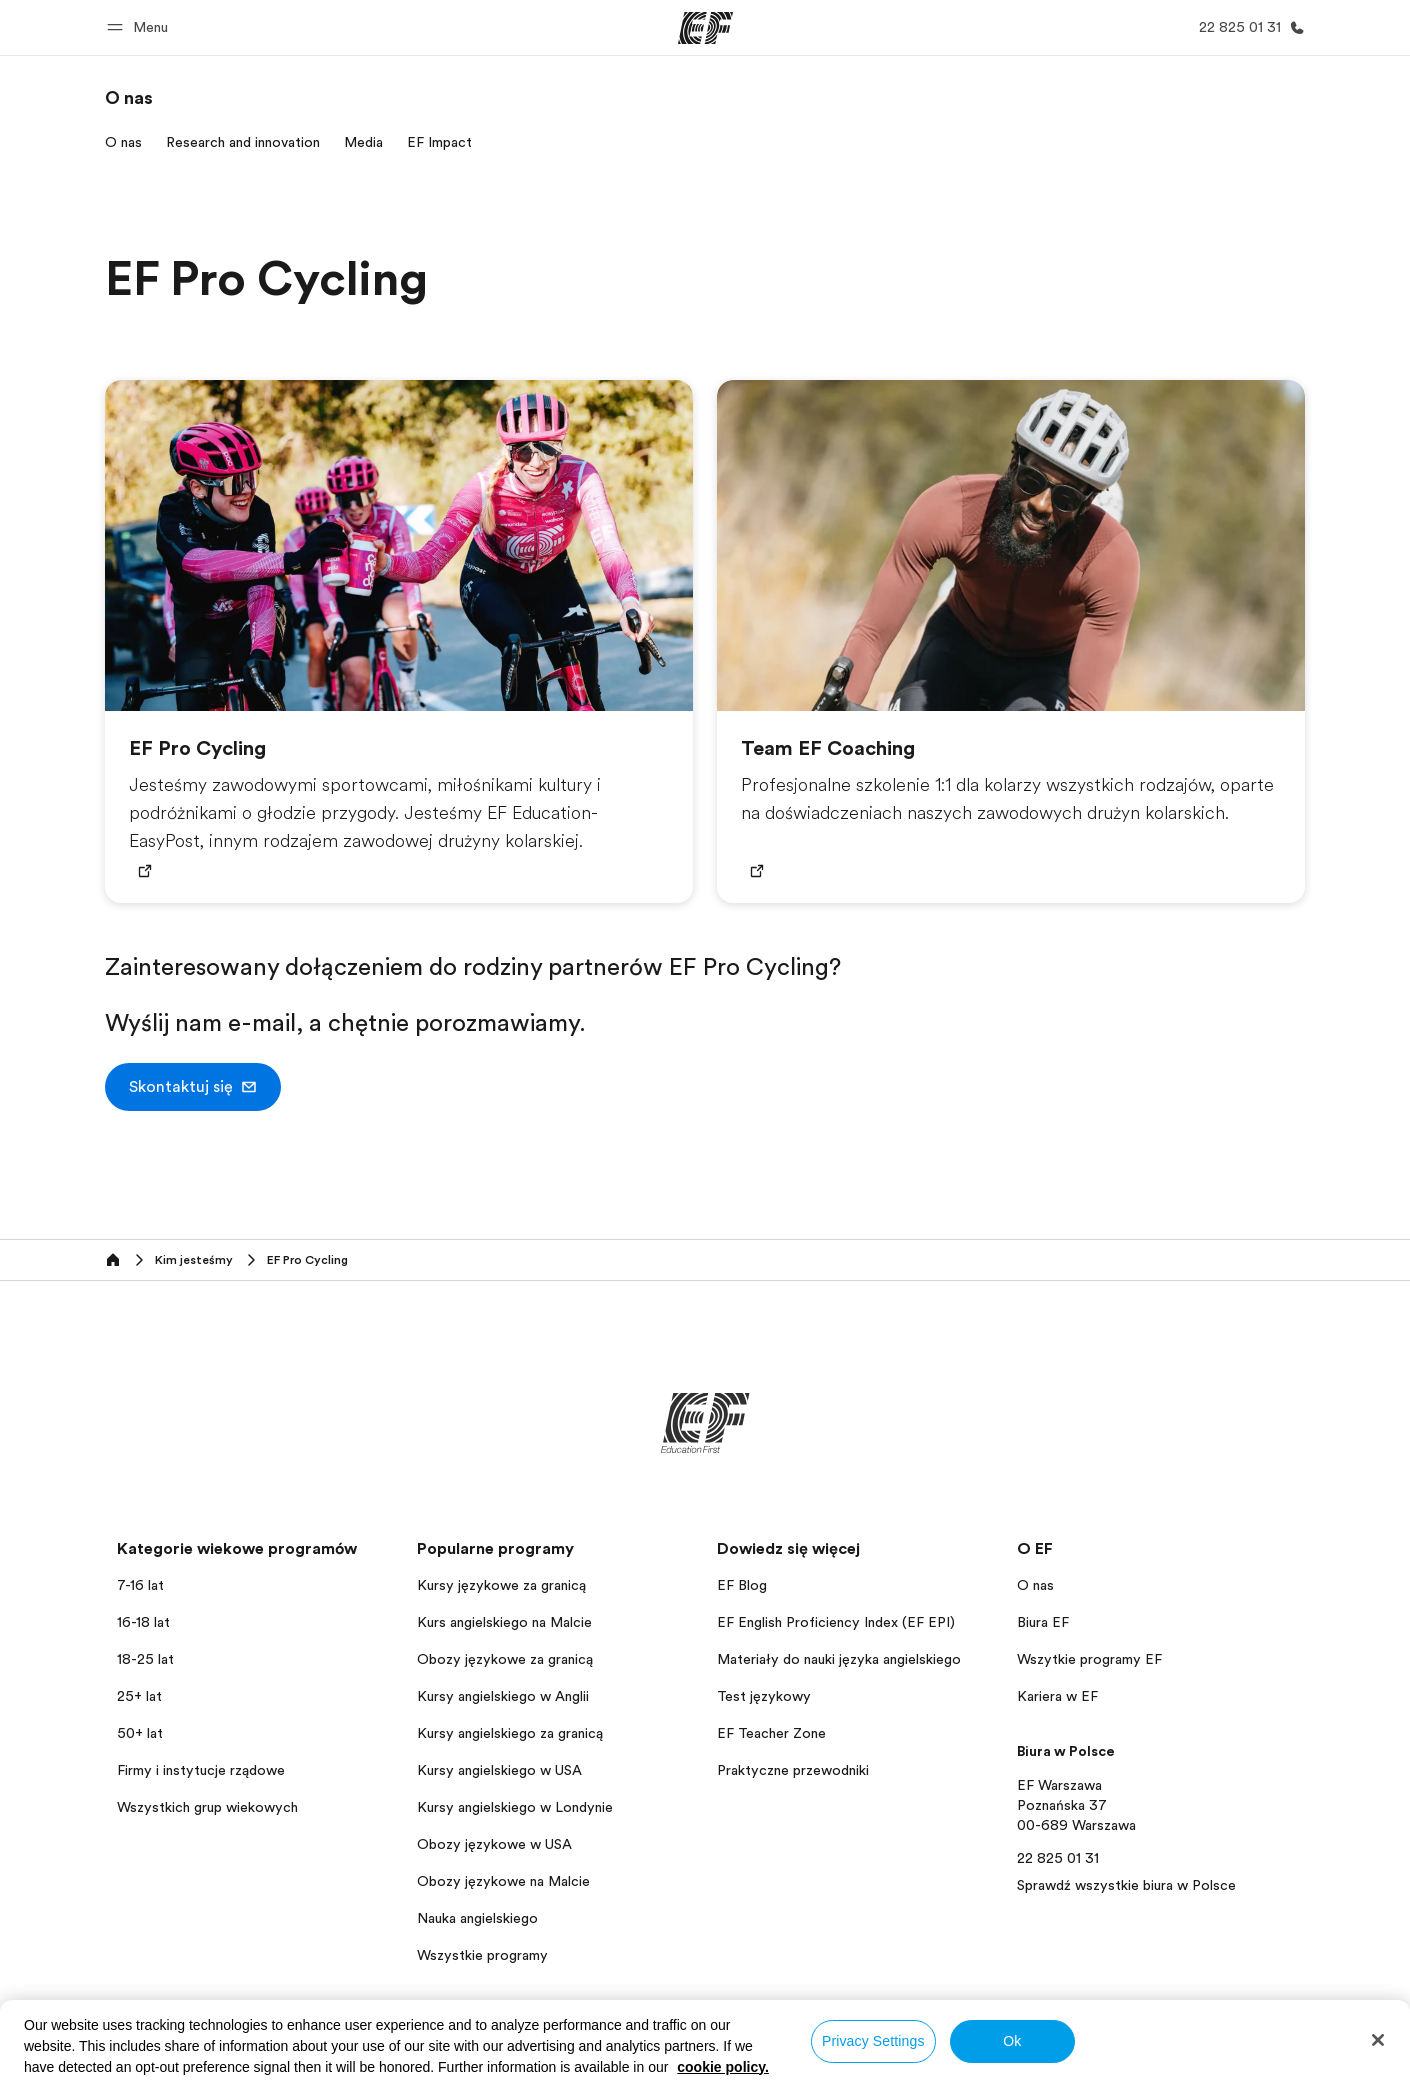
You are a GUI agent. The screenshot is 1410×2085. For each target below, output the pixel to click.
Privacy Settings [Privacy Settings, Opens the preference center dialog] (873, 2041)
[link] (129, 98)
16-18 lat (143, 1622)
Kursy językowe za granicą (501, 1585)
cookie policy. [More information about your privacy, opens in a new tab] (723, 2067)
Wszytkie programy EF (1089, 1659)
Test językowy (764, 1696)
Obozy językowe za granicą (505, 1659)
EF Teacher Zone (771, 1733)
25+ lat (139, 1696)
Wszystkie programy (482, 1955)
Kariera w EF (1057, 1696)
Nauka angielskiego (477, 1918)
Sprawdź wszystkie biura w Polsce (1126, 1885)
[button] (140, 27)
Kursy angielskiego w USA (499, 1770)
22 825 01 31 (1058, 1858)
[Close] (1378, 2040)
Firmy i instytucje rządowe (201, 1770)
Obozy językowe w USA (494, 1844)
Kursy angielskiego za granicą (510, 1733)
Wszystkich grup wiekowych (207, 1807)
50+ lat (140, 1733)
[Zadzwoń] (1248, 27)
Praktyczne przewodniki (793, 1770)
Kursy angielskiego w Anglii (503, 1696)
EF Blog (742, 1585)
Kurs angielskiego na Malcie (504, 1622)
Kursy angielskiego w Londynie (515, 1807)
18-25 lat (145, 1659)
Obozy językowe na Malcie (503, 1881)
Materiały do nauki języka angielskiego (839, 1659)
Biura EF (1043, 1622)
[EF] (705, 28)
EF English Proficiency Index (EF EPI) (836, 1622)
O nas (1035, 1585)
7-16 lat (140, 1585)
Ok (1012, 2041)
